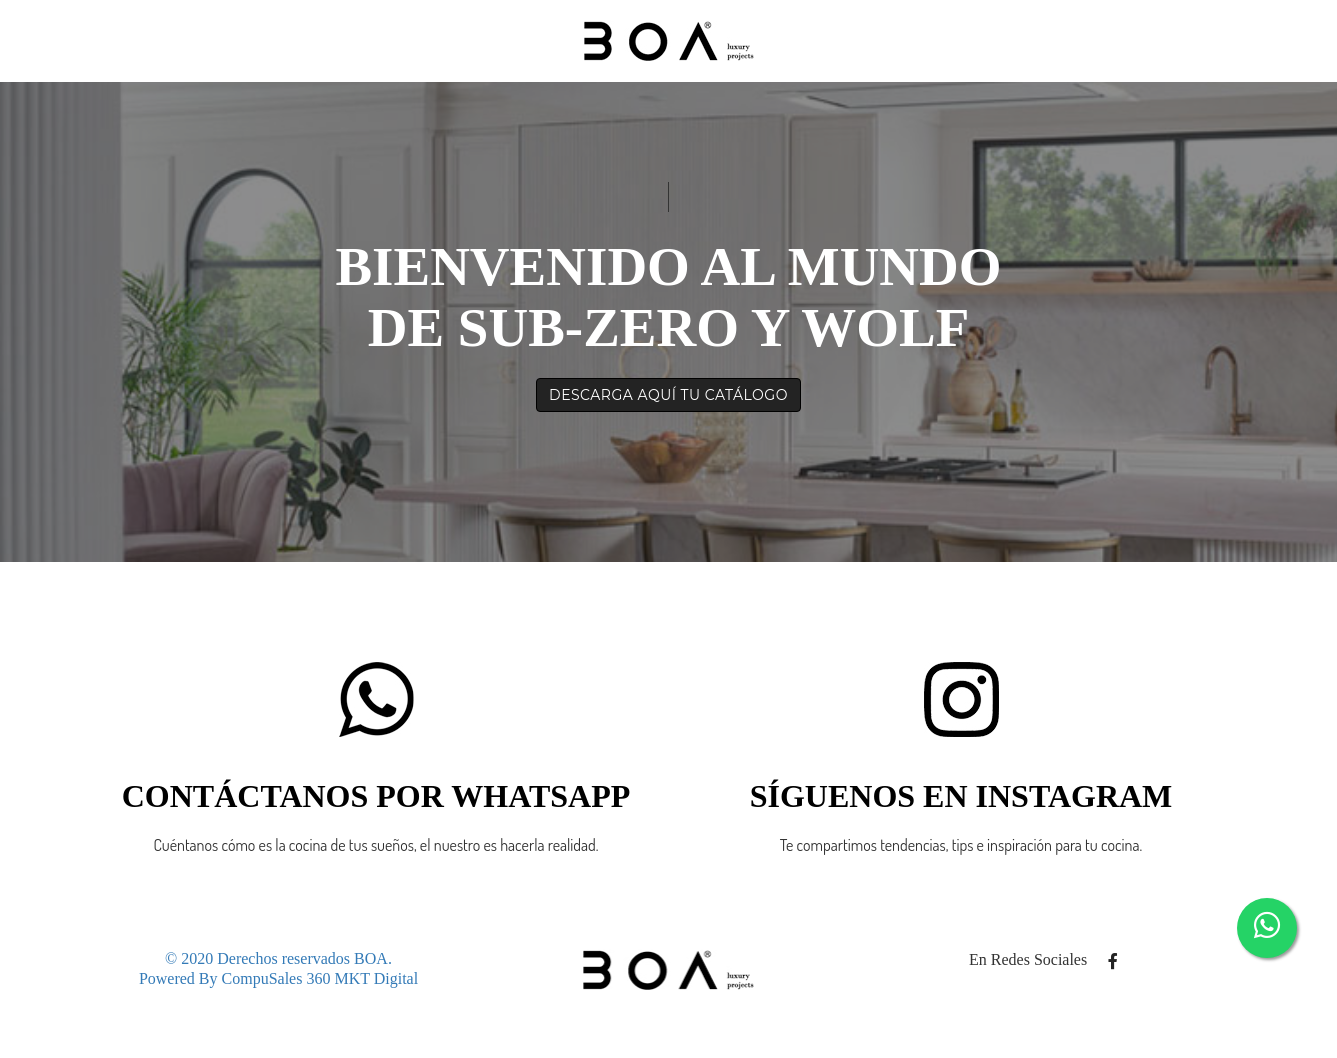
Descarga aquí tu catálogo (668, 395)
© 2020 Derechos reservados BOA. (278, 958)
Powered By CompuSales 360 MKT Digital (278, 978)
